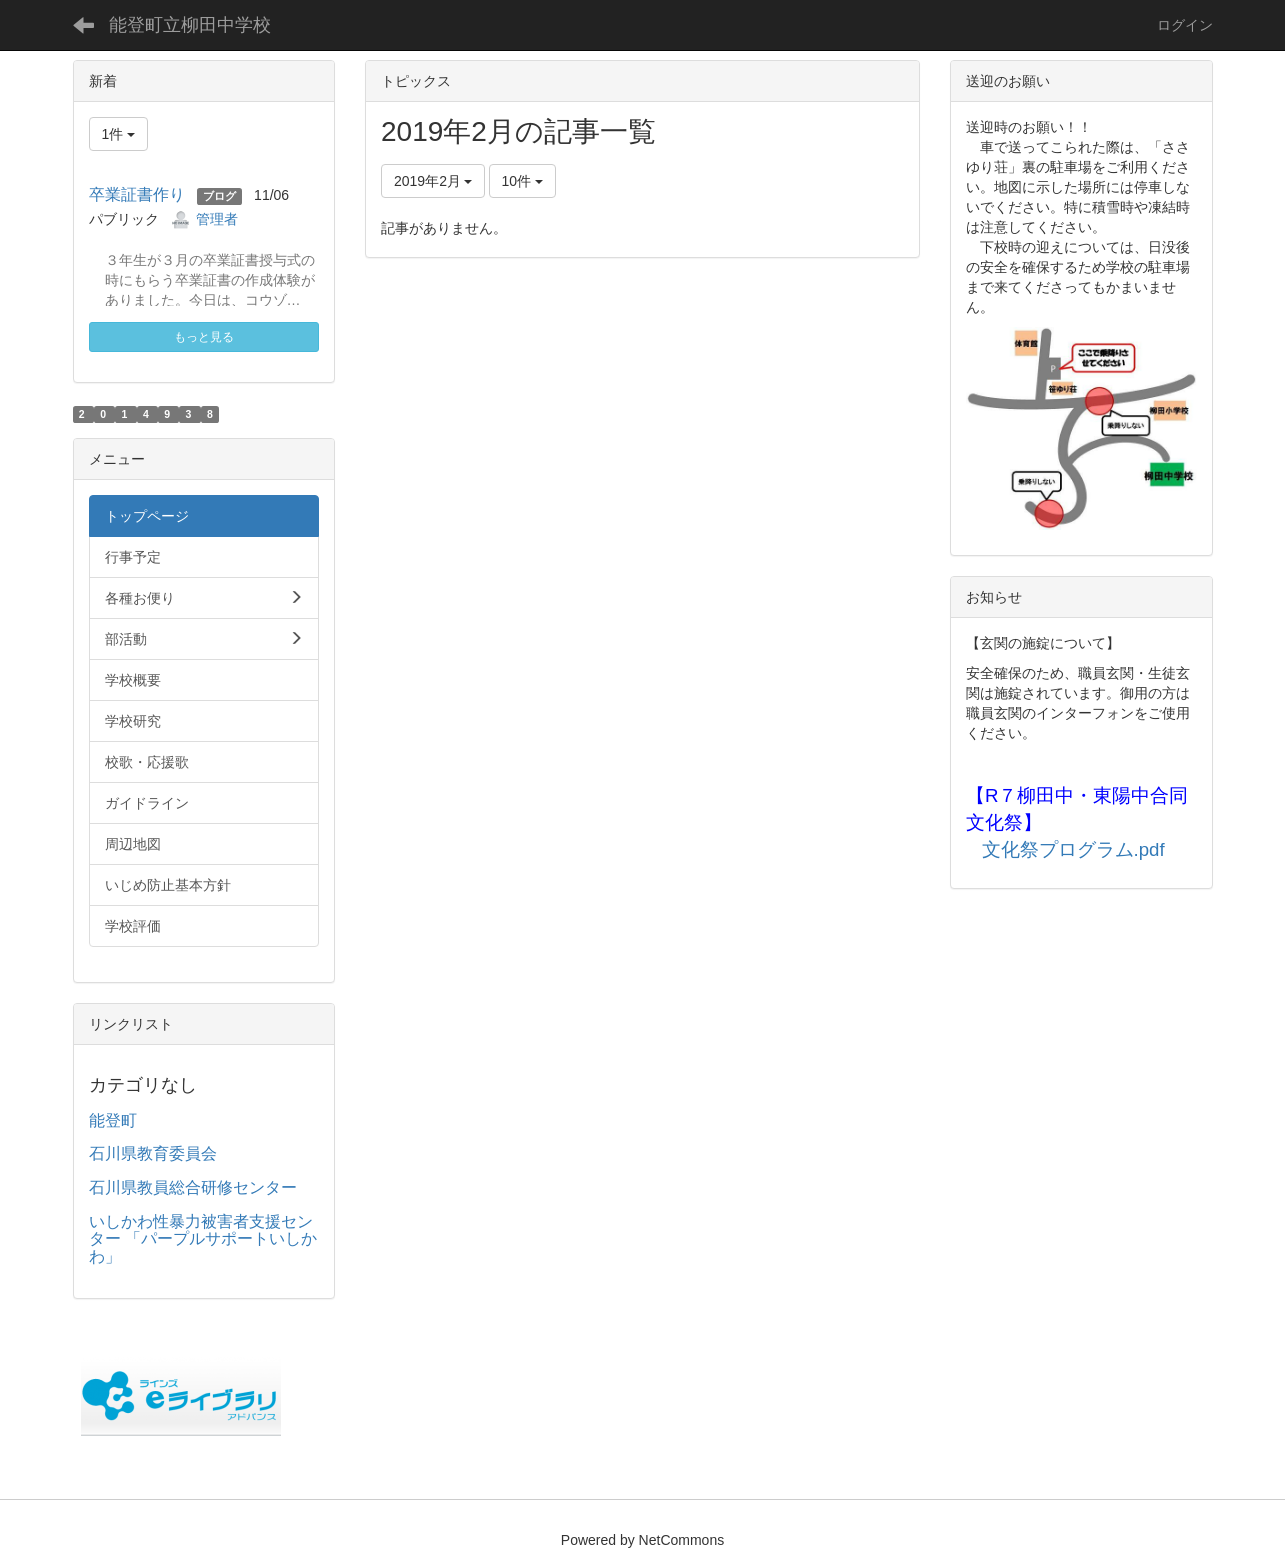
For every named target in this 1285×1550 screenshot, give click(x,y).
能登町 (113, 1120)
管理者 (217, 219)
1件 (119, 134)
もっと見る (204, 337)
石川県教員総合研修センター (193, 1187)
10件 (522, 181)
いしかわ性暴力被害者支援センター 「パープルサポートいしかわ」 (203, 1239)
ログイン (1185, 25)
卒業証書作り (137, 194)
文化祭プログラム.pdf (1073, 849)
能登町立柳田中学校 (190, 25)
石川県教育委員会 (153, 1153)
